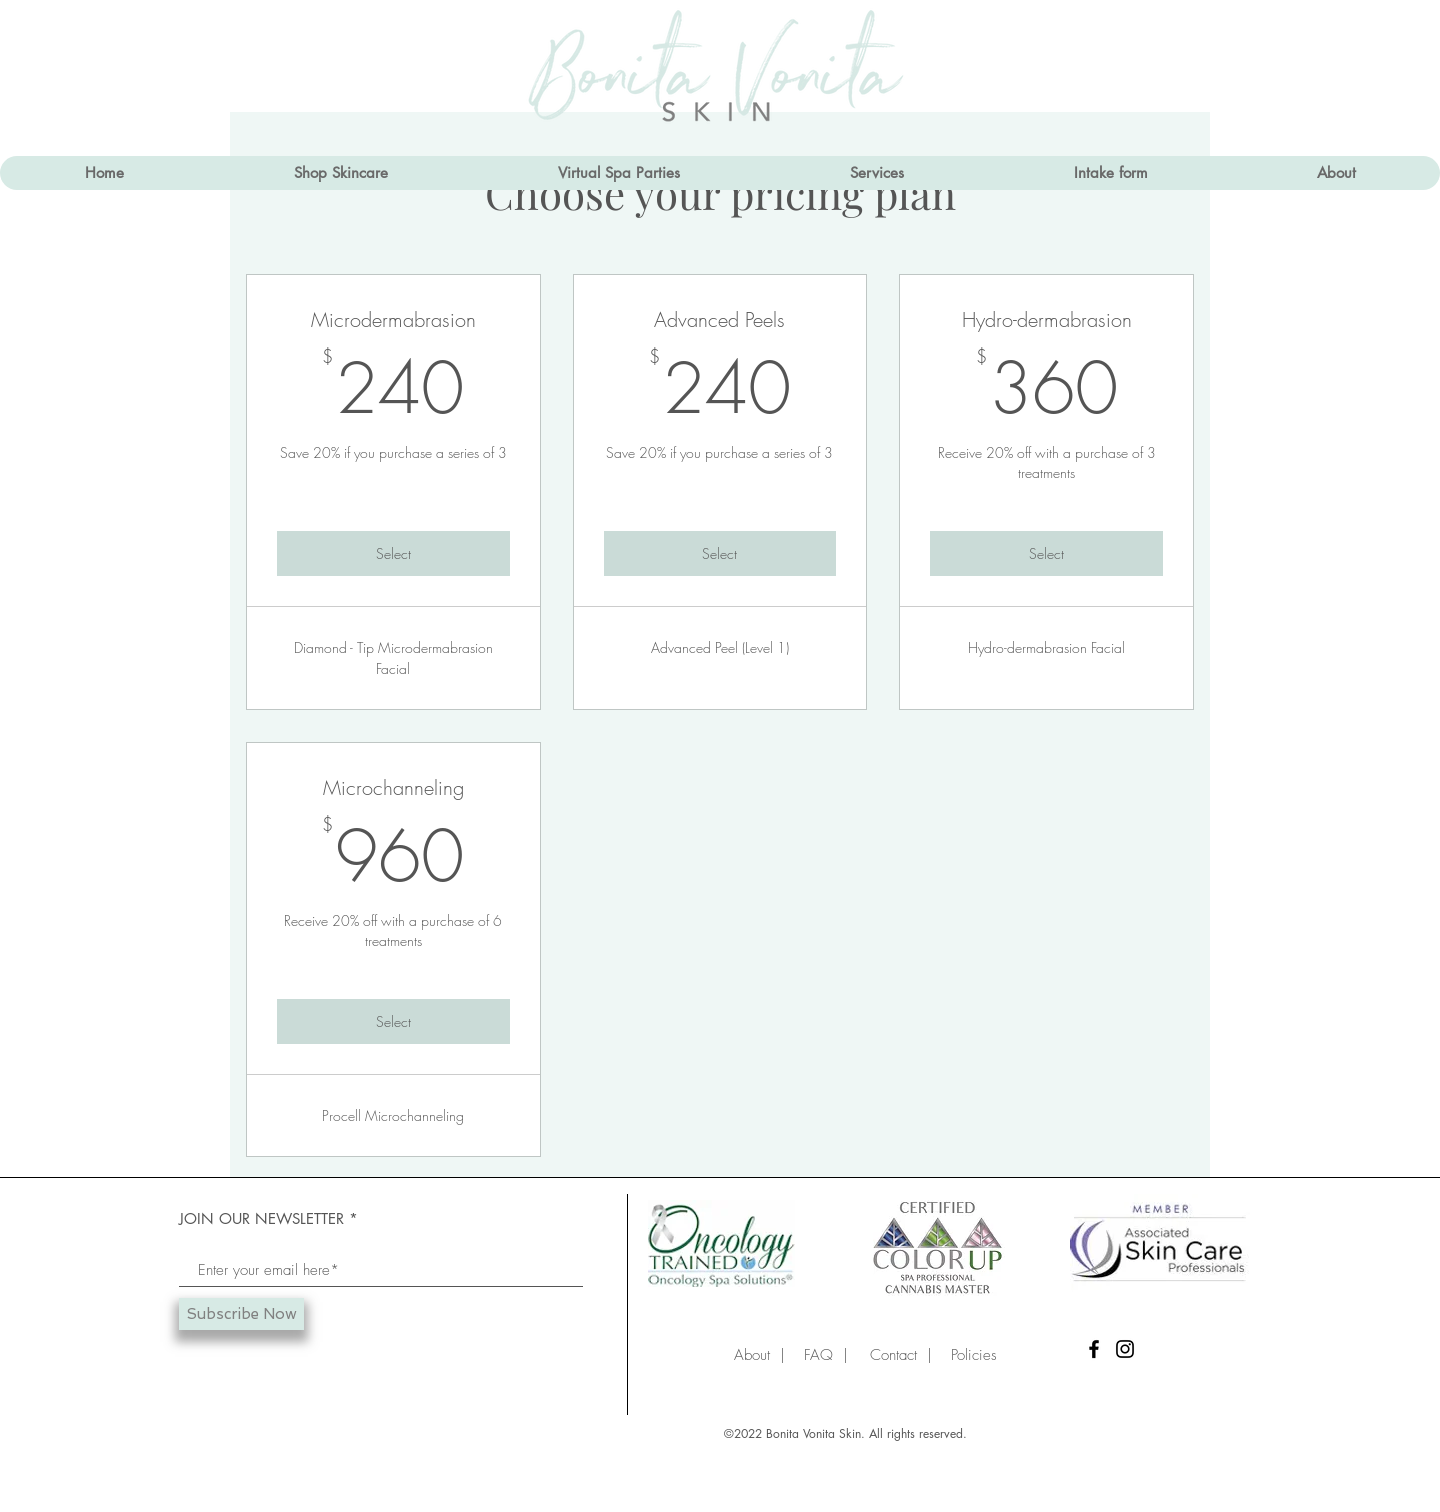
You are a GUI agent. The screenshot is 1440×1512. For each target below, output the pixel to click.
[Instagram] (1125, 1349)
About (752, 1355)
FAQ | (821, 1355)
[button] (876, 173)
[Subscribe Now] (241, 1314)
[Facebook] (1094, 1349)
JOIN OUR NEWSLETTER (261, 1218)
